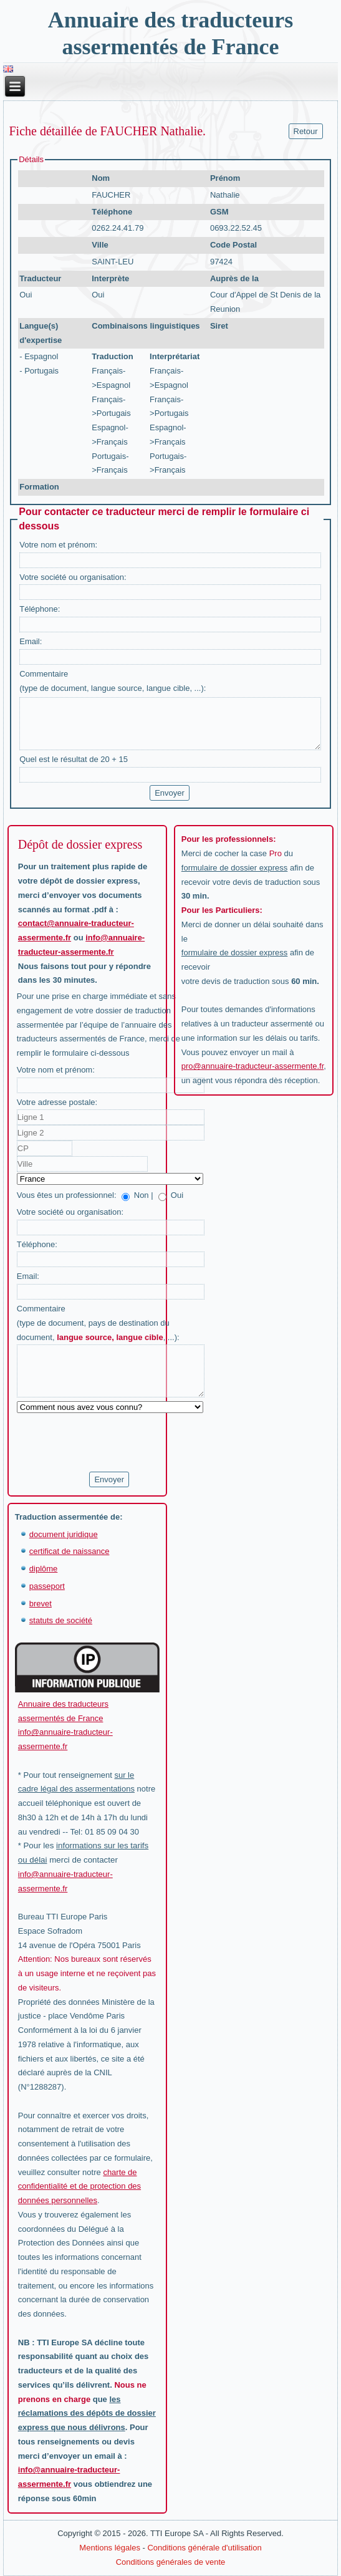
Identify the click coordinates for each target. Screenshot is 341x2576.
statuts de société (60, 1620)
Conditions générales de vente (171, 2562)
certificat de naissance (69, 1551)
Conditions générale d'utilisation (204, 2547)
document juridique (63, 1534)
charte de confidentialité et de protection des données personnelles (79, 2187)
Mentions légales (109, 2547)
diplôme (43, 1568)
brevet (40, 1603)
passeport (47, 1586)
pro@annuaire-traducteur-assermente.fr (252, 1066)
